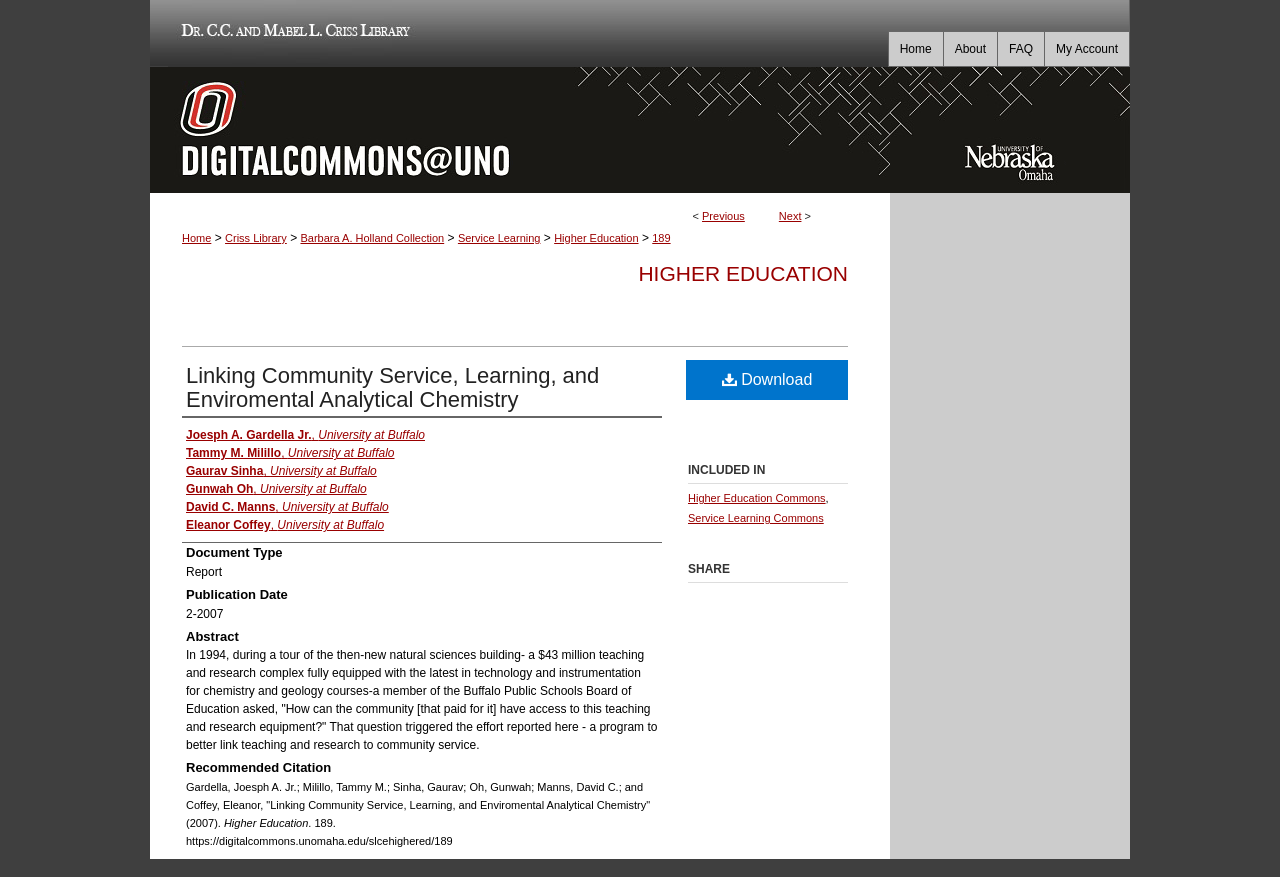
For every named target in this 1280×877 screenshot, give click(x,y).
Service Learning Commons (756, 518)
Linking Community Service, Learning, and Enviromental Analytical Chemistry (392, 387)
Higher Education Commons (757, 498)
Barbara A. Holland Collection (372, 238)
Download (767, 379)
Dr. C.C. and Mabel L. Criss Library (292, 33)
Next (790, 216)
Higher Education (596, 238)
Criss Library (256, 238)
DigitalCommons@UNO (520, 130)
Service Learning (499, 238)
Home (196, 238)
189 (661, 238)
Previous (723, 216)
